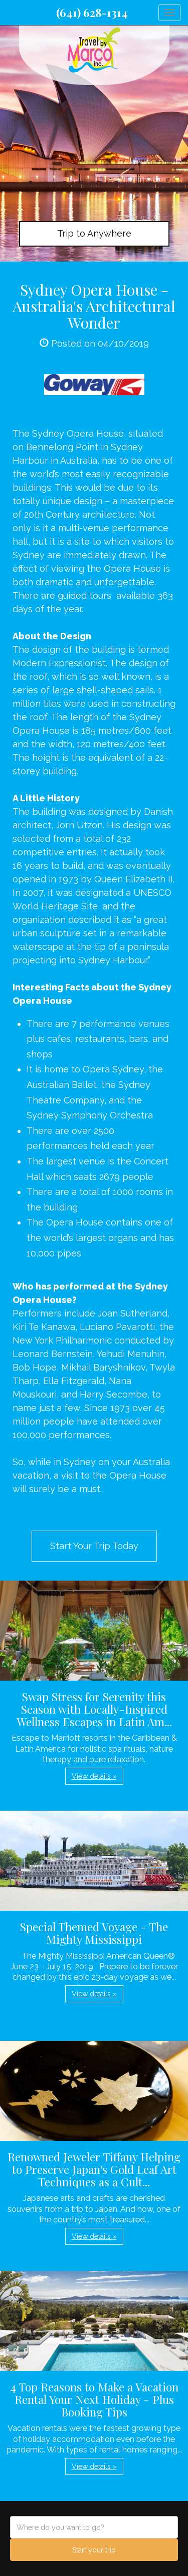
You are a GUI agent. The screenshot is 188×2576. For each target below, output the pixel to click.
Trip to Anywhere (94, 233)
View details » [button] (94, 1776)
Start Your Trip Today (94, 1546)
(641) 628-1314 (92, 12)
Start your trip (94, 2550)
